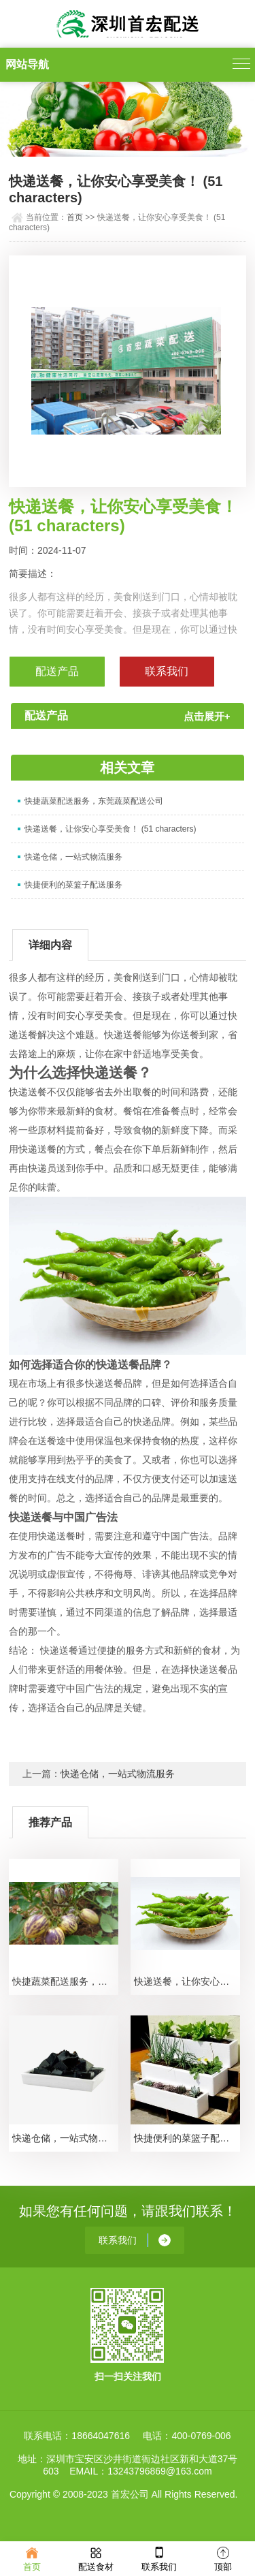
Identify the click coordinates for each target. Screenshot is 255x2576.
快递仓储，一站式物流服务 (73, 857)
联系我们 (159, 2558)
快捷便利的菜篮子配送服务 (73, 885)
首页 (75, 217)
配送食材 (96, 2558)
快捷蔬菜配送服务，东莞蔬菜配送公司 (93, 801)
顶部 (223, 2558)
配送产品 (57, 671)
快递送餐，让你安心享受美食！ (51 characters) (110, 829)
